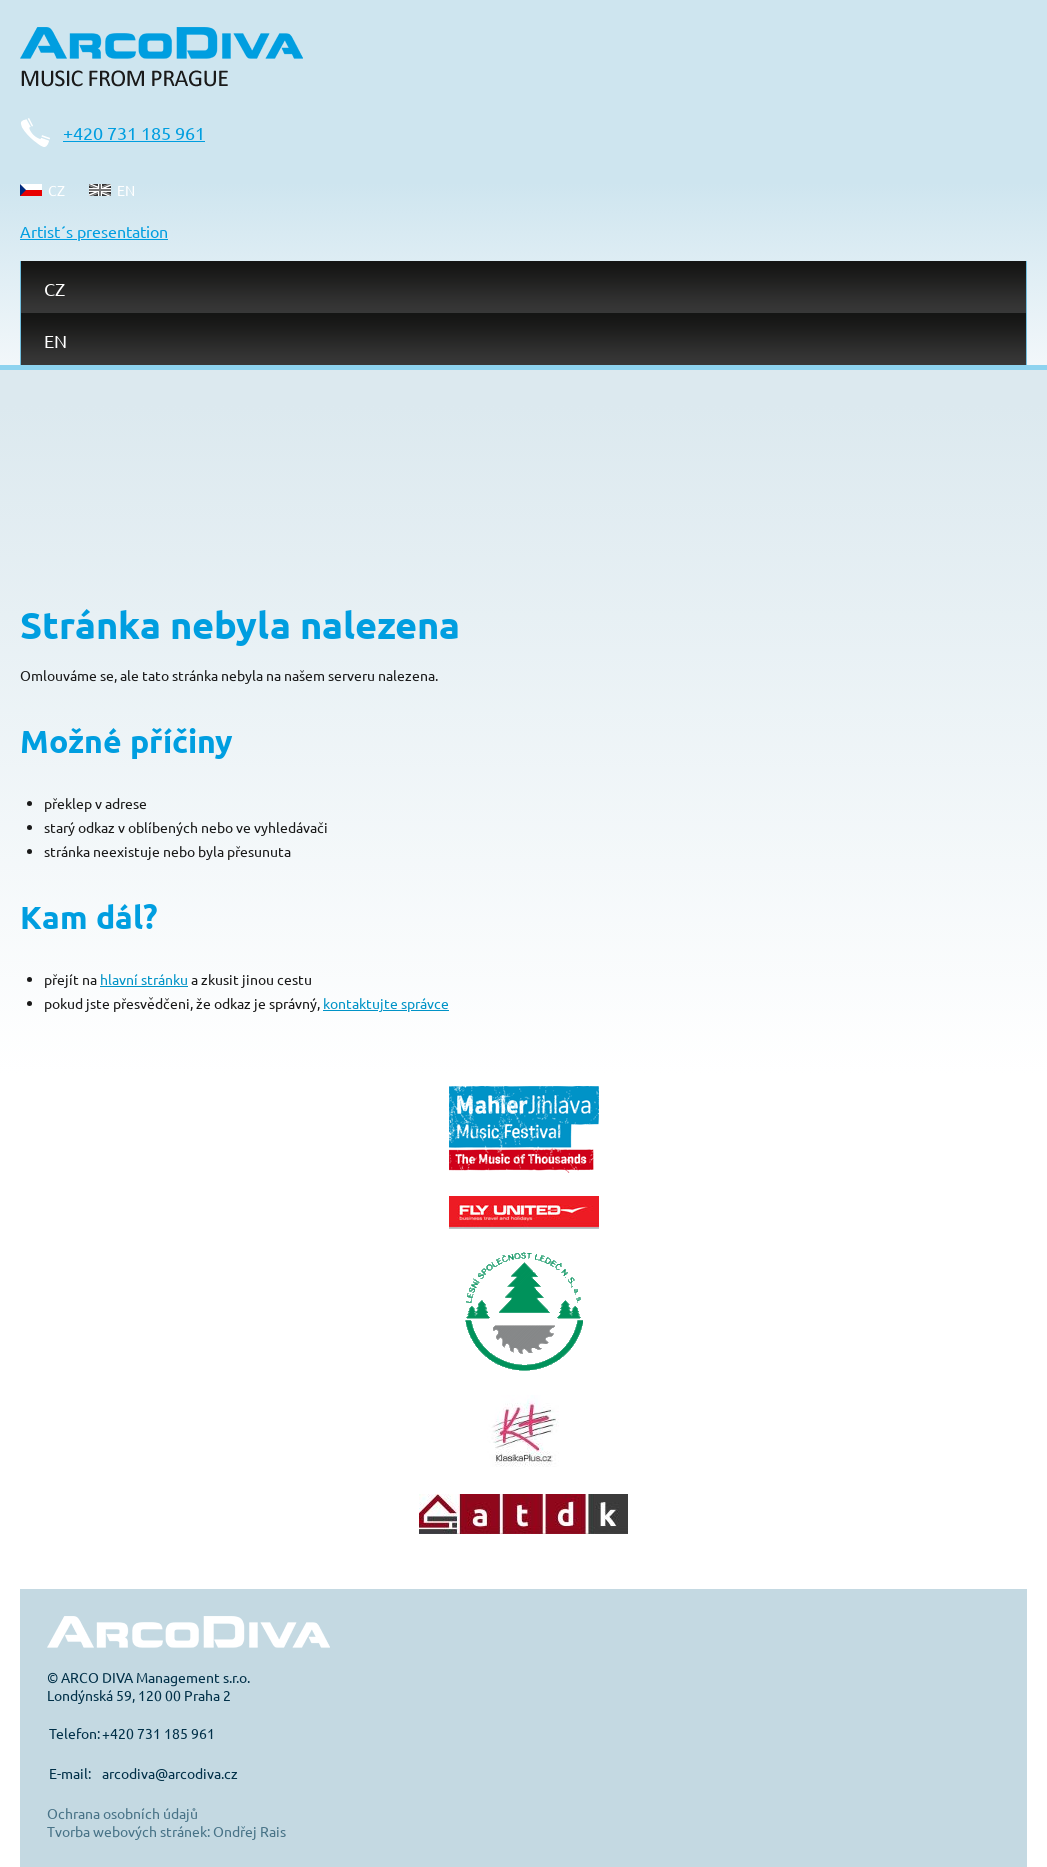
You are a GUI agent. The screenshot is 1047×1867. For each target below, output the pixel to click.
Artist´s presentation (94, 231)
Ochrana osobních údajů (122, 1813)
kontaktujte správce (386, 1003)
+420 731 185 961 (134, 132)
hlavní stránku (144, 979)
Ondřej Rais (249, 1831)
